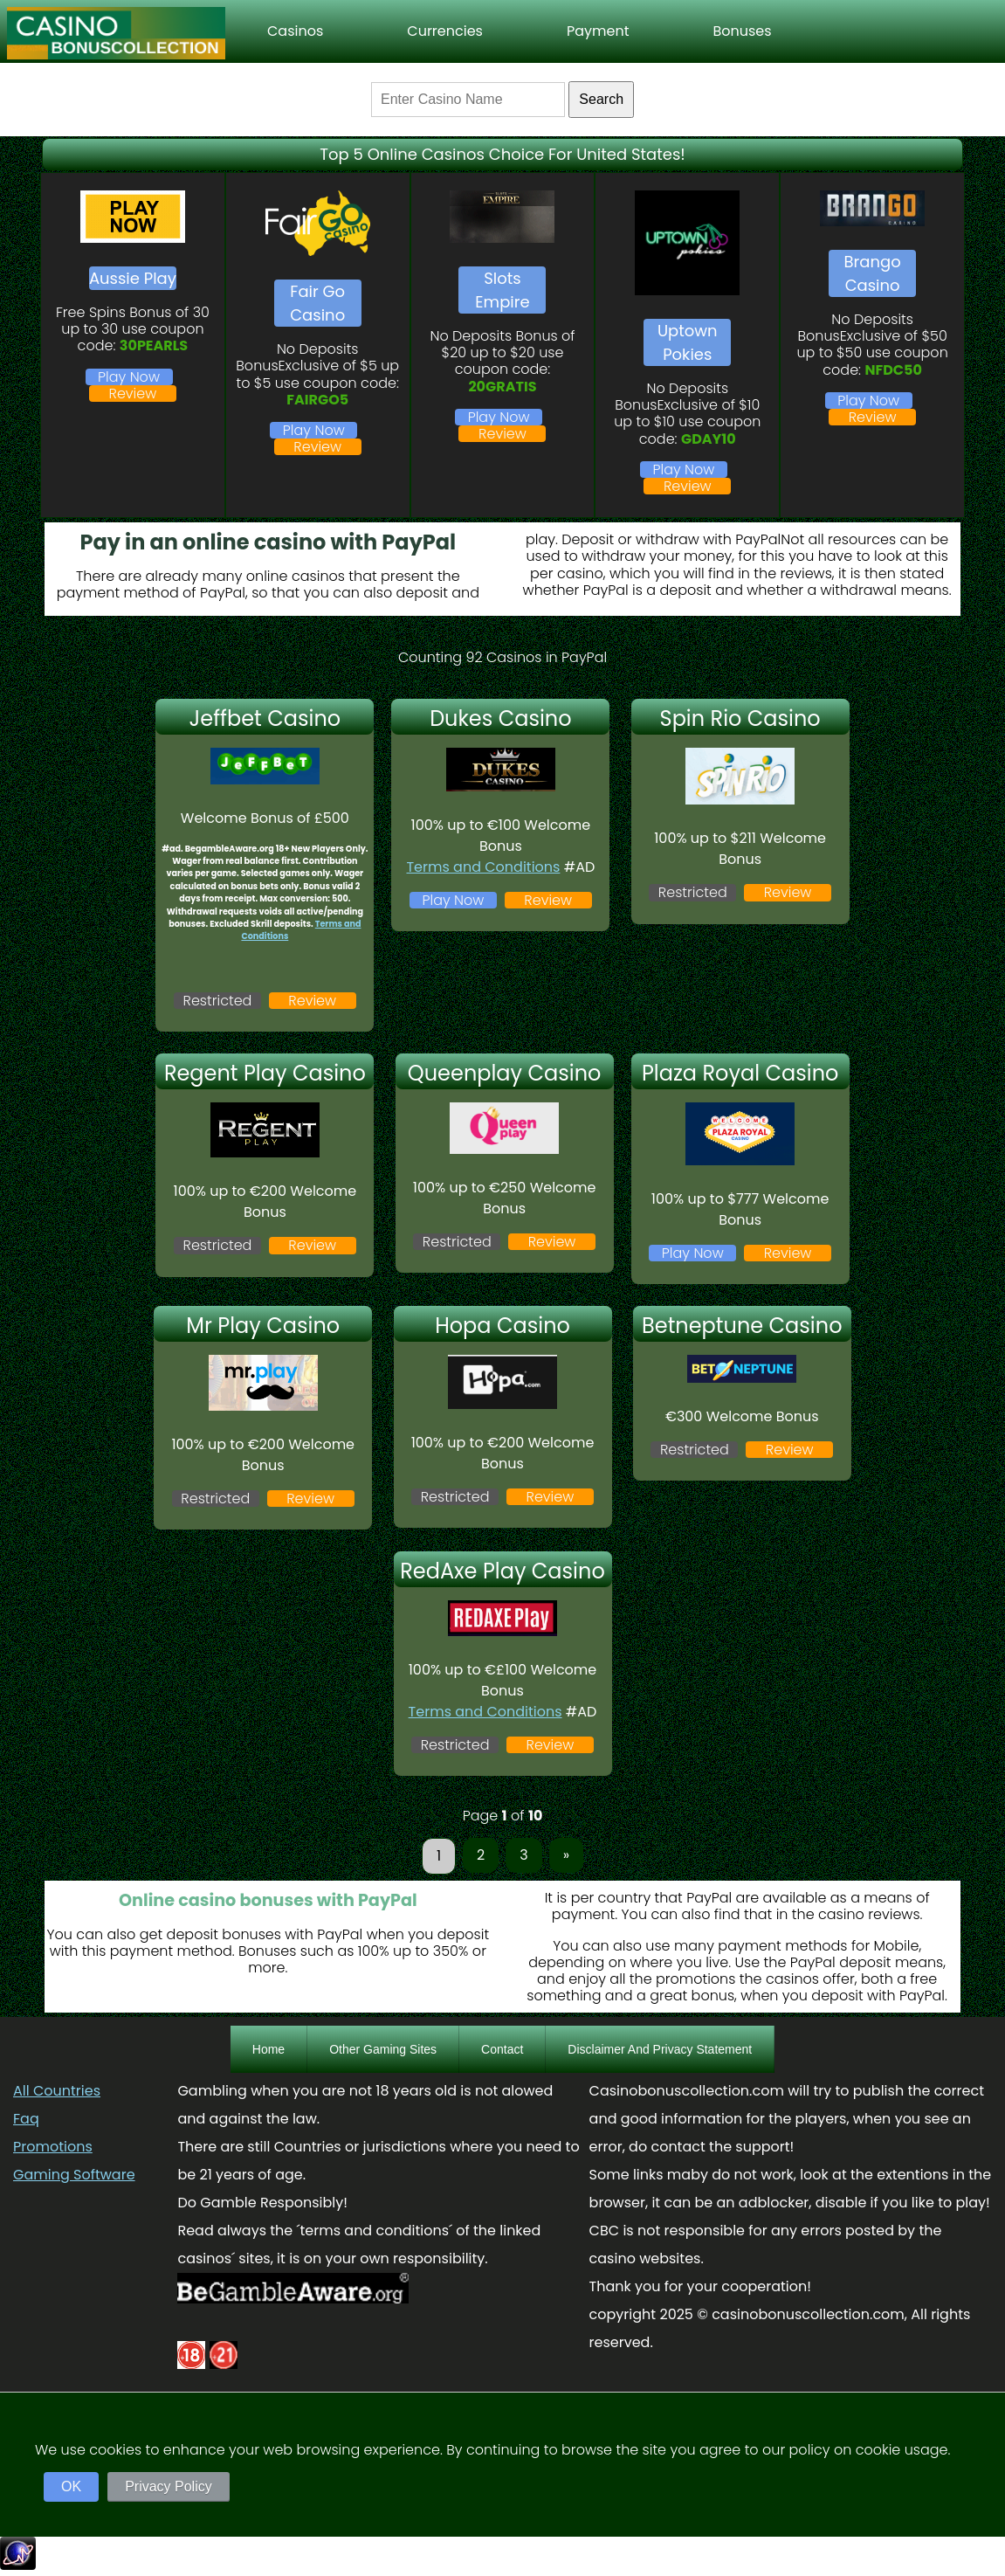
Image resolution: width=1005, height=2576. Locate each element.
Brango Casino (872, 273)
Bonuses (741, 31)
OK (71, 2486)
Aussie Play (132, 278)
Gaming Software (74, 2175)
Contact (502, 2049)
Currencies (445, 31)
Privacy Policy (168, 2486)
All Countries (56, 2091)
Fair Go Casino (317, 303)
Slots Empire (502, 290)
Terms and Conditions (483, 867)
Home (268, 2049)
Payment (598, 31)
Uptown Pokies (687, 342)
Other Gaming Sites (383, 2049)
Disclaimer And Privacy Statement (660, 2049)
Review (133, 393)
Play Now (129, 377)
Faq (26, 2119)
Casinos (295, 31)
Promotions (53, 2147)
